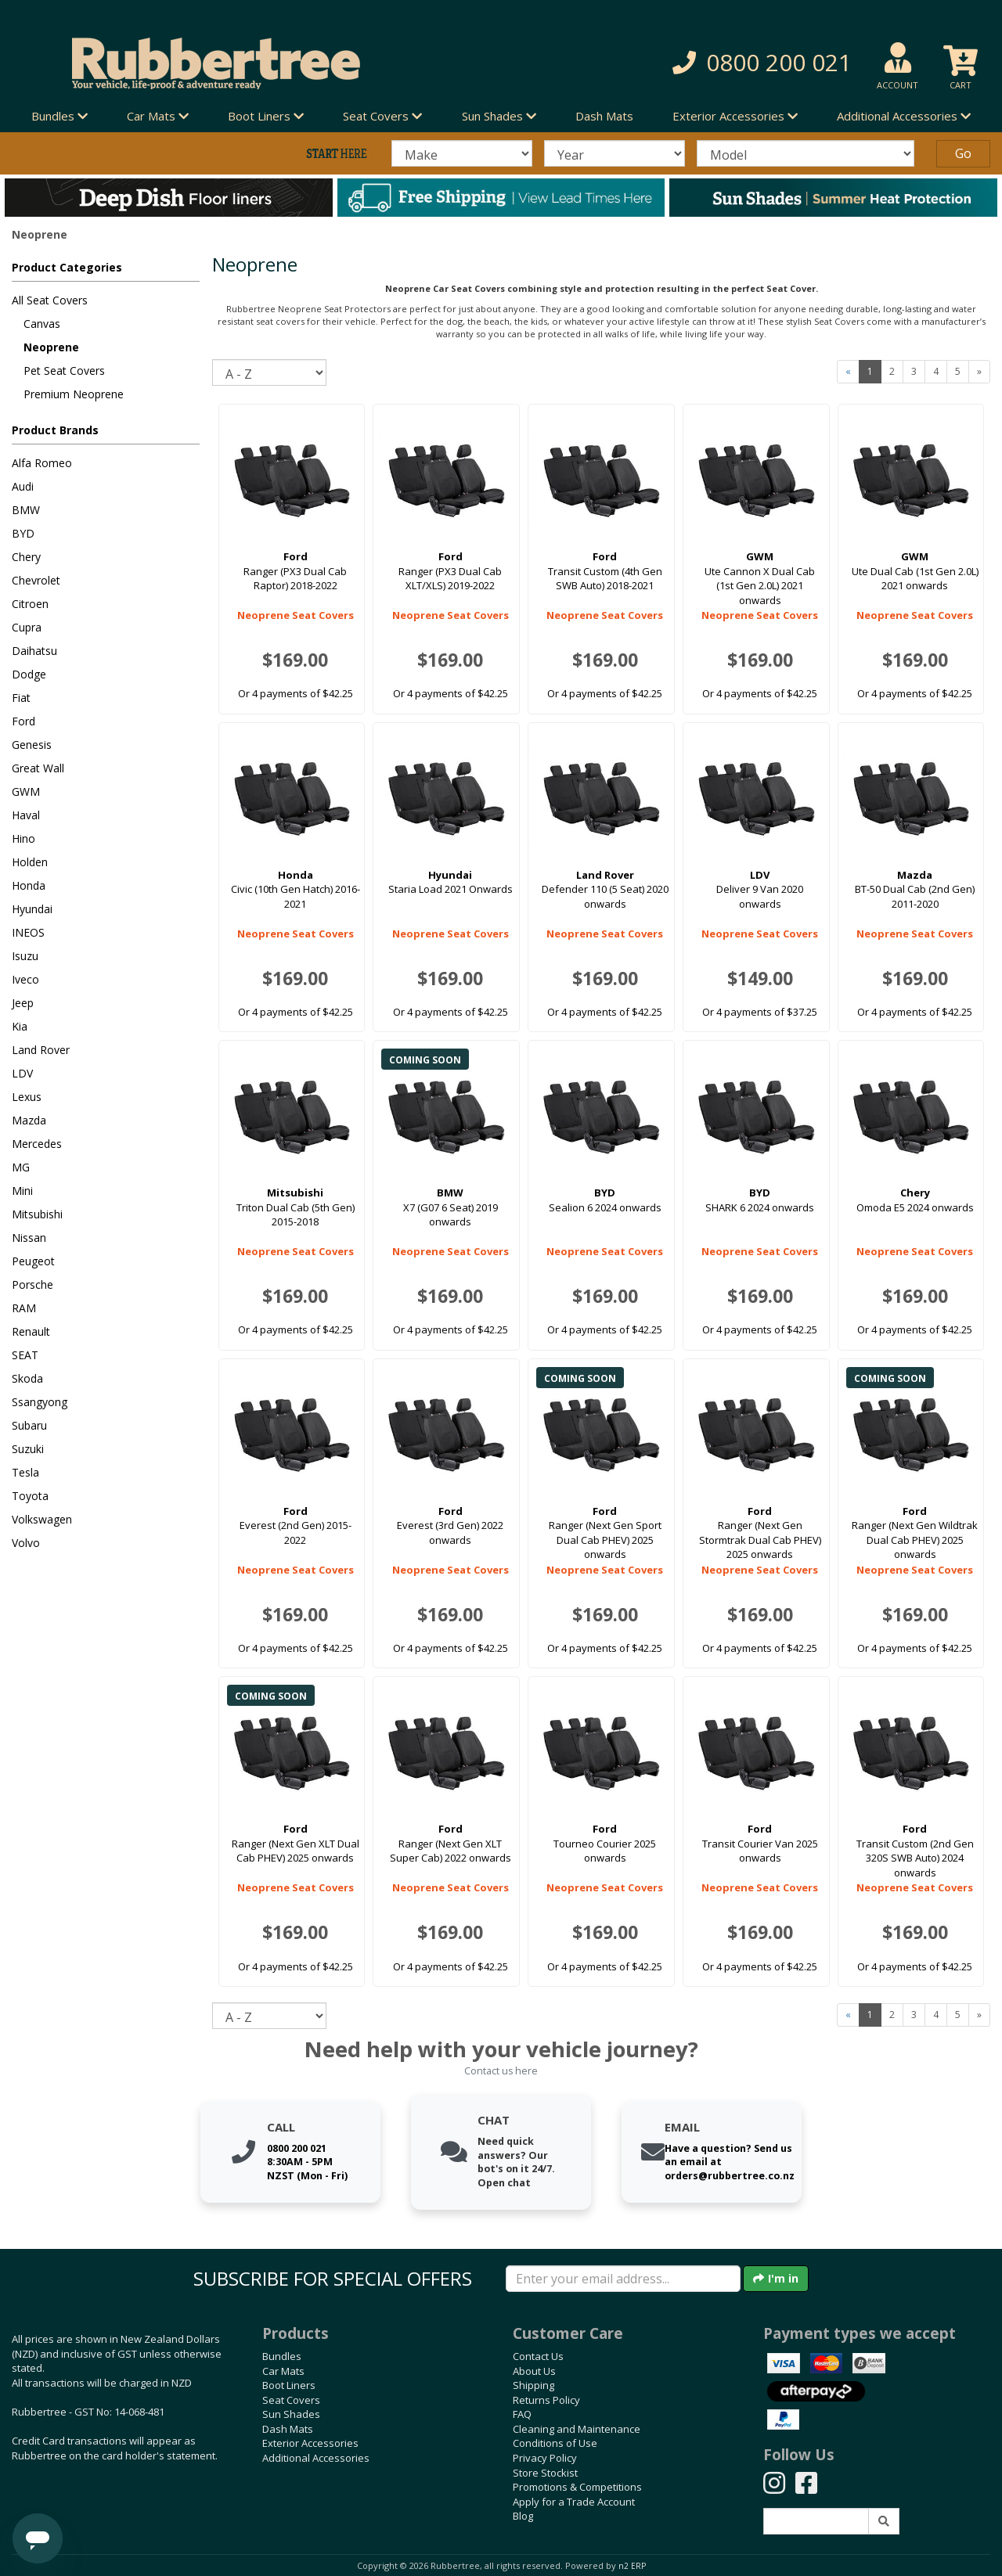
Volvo (26, 1542)
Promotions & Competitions (577, 2487)
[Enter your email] (623, 2278)
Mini (22, 1190)
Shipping (533, 2385)
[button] (709, 63)
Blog (523, 2516)
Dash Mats (604, 116)
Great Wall (38, 768)
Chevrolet (36, 580)
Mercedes (37, 1143)
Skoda (27, 1378)
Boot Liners (288, 2385)
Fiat (21, 697)
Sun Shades (291, 2414)
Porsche (32, 1284)
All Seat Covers (50, 300)
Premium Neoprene (73, 394)
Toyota (30, 1495)
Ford (23, 721)
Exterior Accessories (310, 2443)
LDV (22, 1073)
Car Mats (283, 2371)
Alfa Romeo (42, 462)
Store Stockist (545, 2473)
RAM (24, 1308)
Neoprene (51, 347)
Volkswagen (42, 1519)
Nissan (29, 1237)
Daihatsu (34, 650)
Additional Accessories (315, 2458)
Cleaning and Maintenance (576, 2429)
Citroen (30, 603)
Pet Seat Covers (64, 370)
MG (21, 1167)
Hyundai (32, 908)
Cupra (26, 627)
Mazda (29, 1120)
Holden (30, 861)
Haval (26, 815)
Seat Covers (291, 2400)
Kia (19, 1026)
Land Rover (41, 1049)
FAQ (522, 2414)
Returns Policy (546, 2400)
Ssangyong (39, 1401)
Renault (31, 1331)
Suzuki (28, 1448)
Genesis (32, 744)
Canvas (41, 323)
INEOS (28, 932)
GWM (26, 791)
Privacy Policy (545, 2458)
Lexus (26, 1096)
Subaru (29, 1425)
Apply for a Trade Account (574, 2502)
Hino (23, 838)
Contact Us (538, 2356)
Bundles (281, 2356)
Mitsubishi (37, 1214)
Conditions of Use (555, 2443)
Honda (28, 885)
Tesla (25, 1472)
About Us (534, 2371)
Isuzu (25, 955)
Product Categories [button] (67, 267)
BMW (26, 509)
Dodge (29, 674)
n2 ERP (632, 2565)
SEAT (25, 1354)
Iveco (25, 979)
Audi (23, 486)
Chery (26, 556)
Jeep (23, 1002)
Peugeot (33, 1261)
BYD (23, 533)
